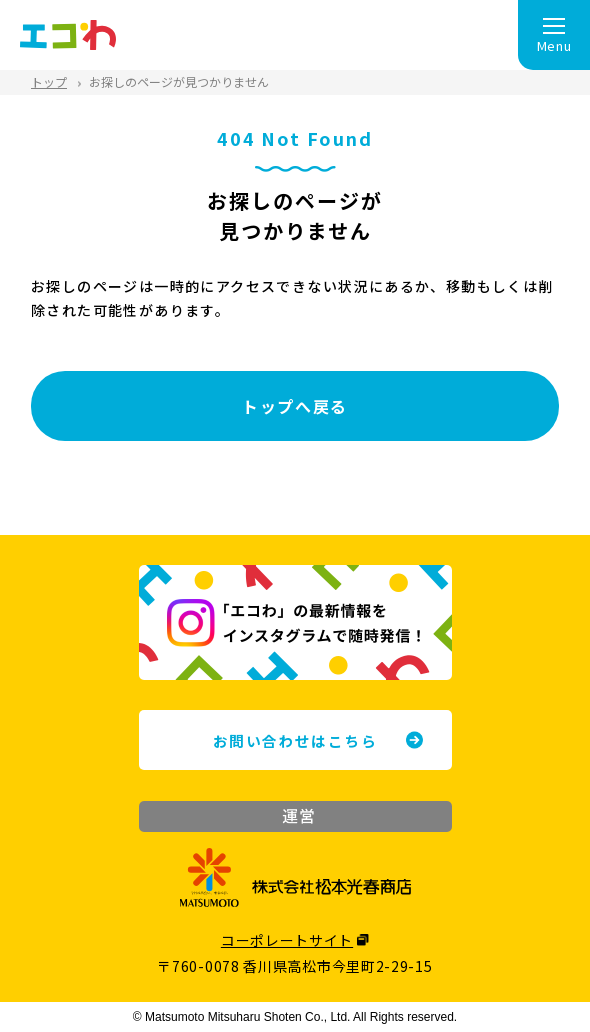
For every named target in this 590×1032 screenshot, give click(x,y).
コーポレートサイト (287, 940)
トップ (49, 81)
